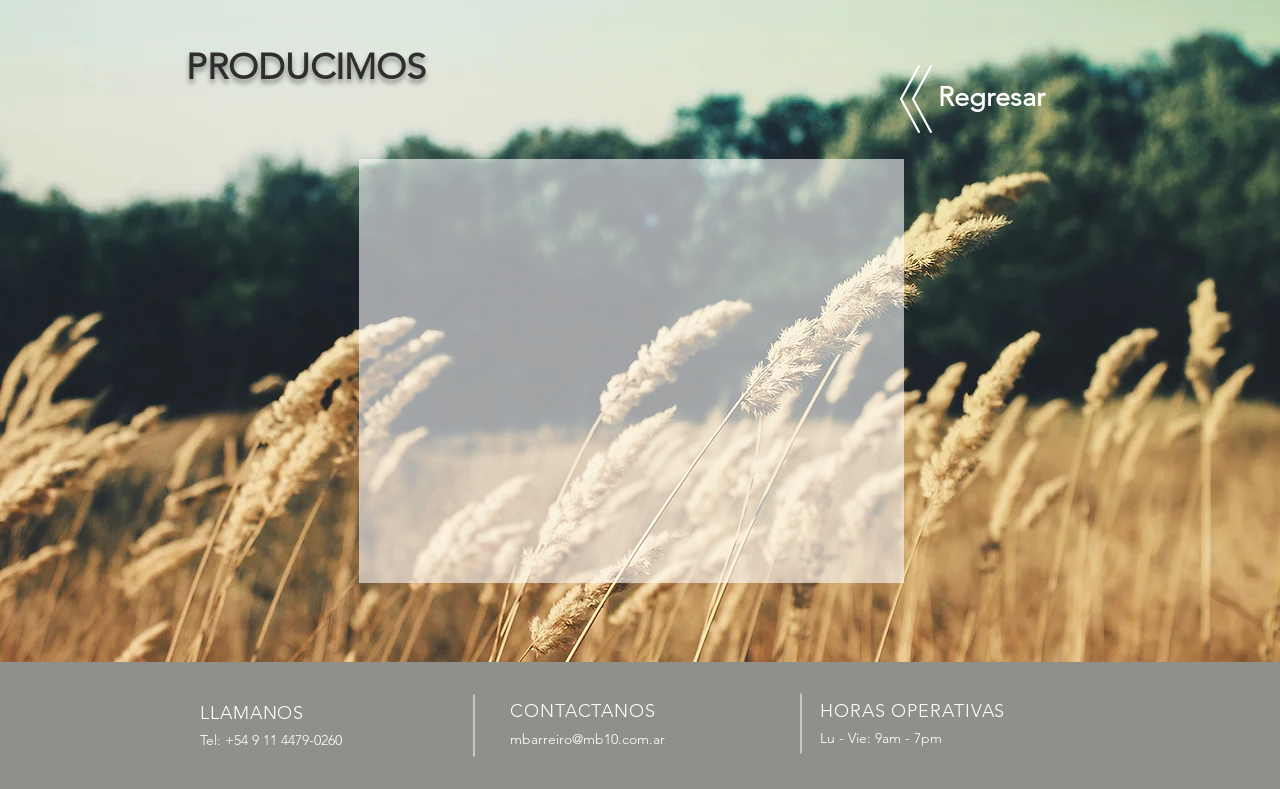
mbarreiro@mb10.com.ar (587, 739)
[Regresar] (991, 98)
